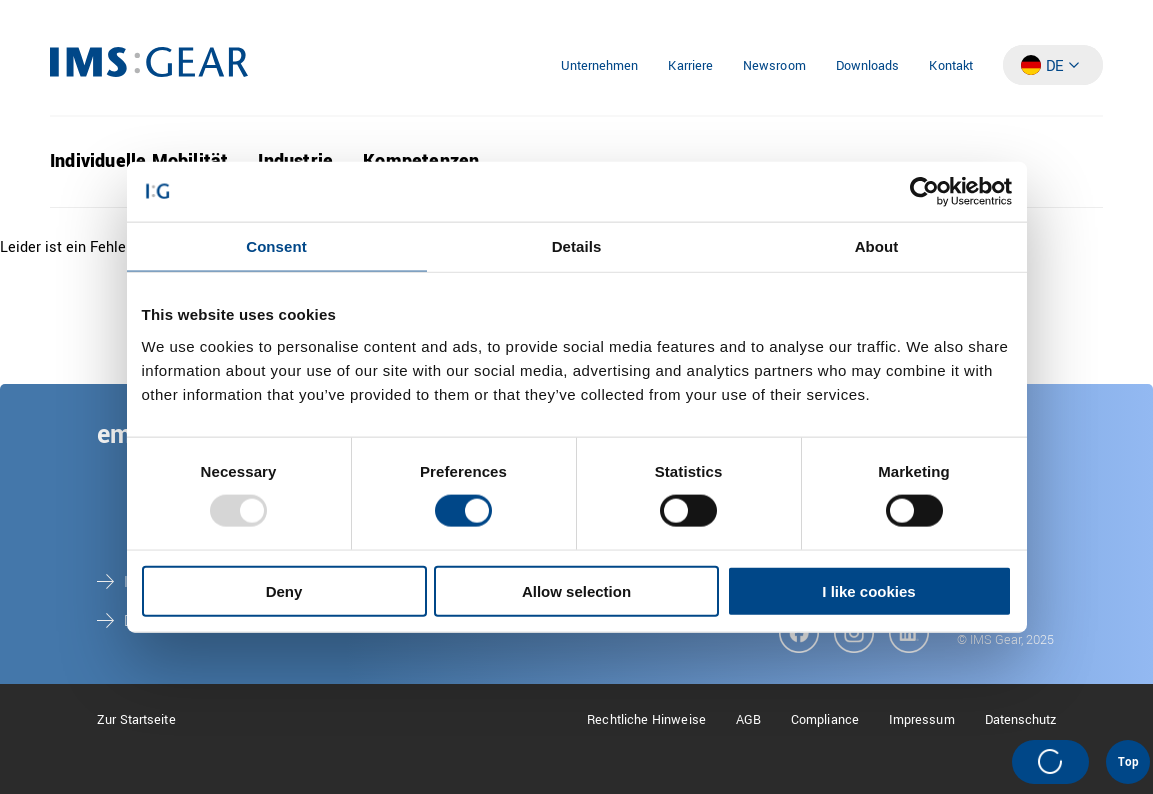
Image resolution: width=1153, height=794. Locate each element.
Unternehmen (600, 66)
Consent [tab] (276, 246)
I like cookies (868, 590)
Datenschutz (1021, 720)
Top (1128, 762)
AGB (748, 720)
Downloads (868, 66)
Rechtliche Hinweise (646, 720)
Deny (284, 590)
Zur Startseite (136, 720)
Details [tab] (577, 246)
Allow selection (576, 590)
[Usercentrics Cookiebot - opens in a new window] (924, 192)
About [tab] (877, 246)
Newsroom (774, 66)
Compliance (825, 720)
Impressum (922, 720)
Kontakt (951, 66)
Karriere (690, 66)
